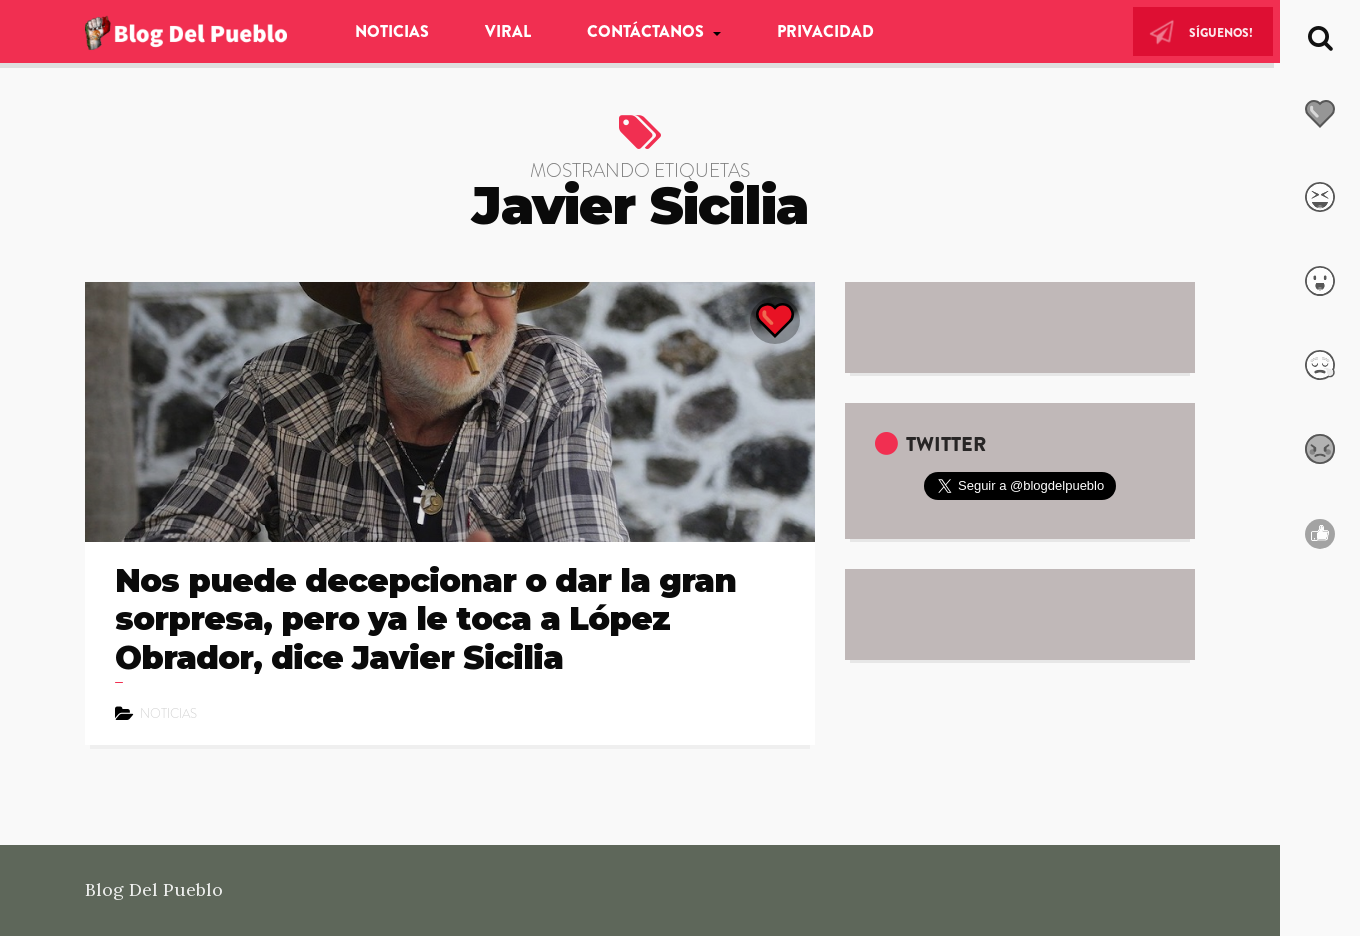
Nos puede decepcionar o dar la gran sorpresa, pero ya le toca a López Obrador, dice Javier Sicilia (425, 619)
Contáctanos (647, 31)
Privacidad (825, 31)
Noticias (392, 31)
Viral (508, 31)
